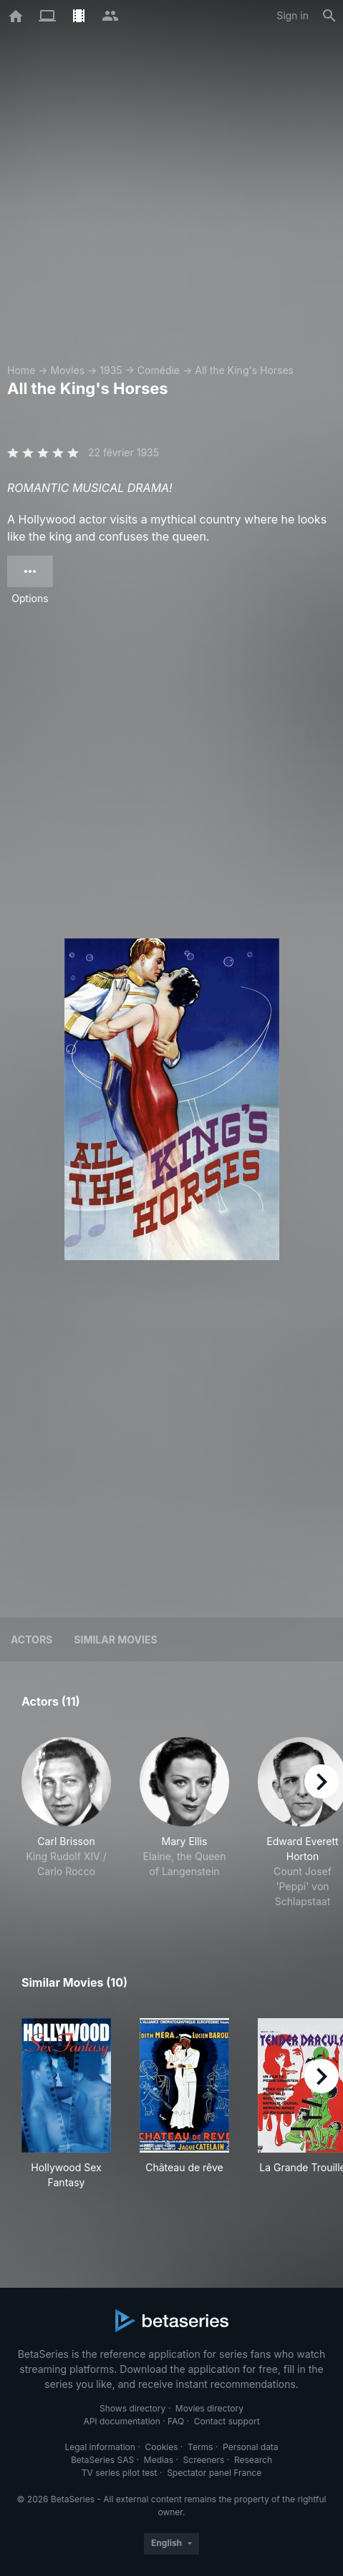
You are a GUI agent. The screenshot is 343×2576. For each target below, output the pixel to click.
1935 (111, 370)
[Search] (329, 15)
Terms (200, 2447)
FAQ (176, 2421)
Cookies (161, 2447)
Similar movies (115, 1639)
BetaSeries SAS (102, 2459)
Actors (31, 1639)
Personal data (251, 2447)
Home (21, 370)
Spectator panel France (214, 2472)
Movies (67, 370)
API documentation (121, 2421)
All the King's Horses (244, 370)
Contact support (227, 2421)
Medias (158, 2459)
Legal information (99, 2447)
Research (253, 2459)
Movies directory (209, 2408)
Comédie (158, 370)
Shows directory (132, 2408)
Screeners (204, 2459)
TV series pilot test (120, 2472)
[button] (66, 1823)
